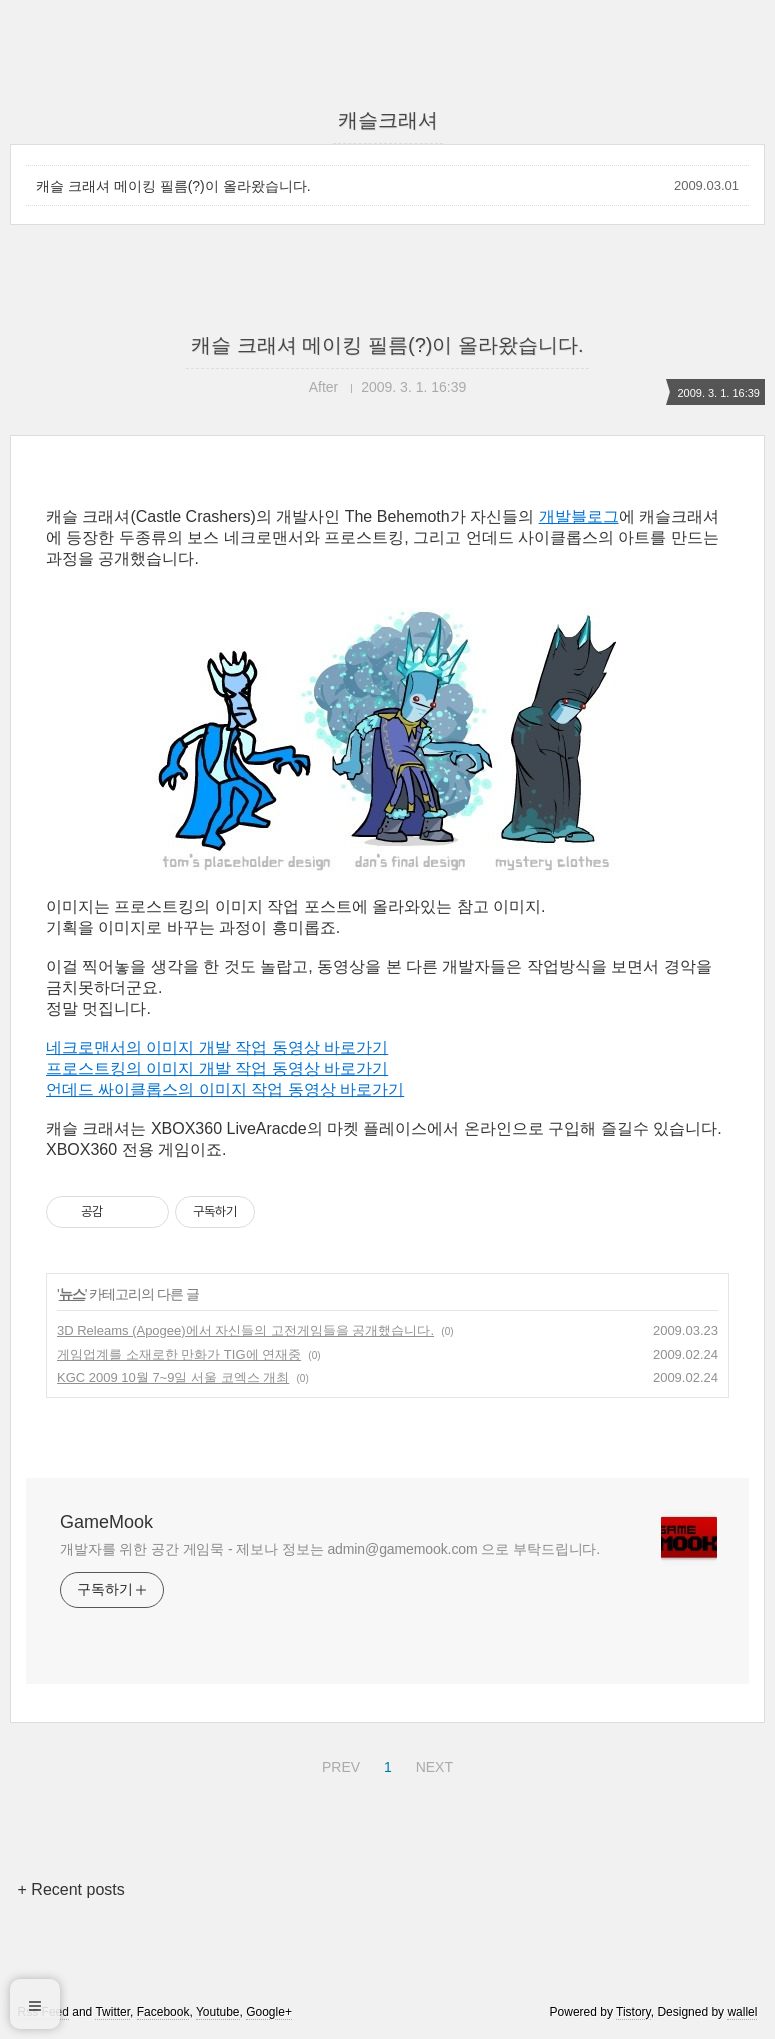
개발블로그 (579, 516)
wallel (742, 2012)
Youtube (218, 2012)
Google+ (269, 2012)
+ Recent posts (71, 1889)
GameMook (106, 1522)
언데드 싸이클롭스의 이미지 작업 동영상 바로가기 (225, 1089)
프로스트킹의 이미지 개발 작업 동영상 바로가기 (217, 1068)
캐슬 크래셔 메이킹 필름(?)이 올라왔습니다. (173, 186)
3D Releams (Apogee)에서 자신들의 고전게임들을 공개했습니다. (245, 1330)
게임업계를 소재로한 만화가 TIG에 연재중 (179, 1354)
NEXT (432, 1764)
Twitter (112, 2012)
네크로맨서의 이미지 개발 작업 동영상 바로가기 (217, 1047)
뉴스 (72, 1294)
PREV (338, 1764)
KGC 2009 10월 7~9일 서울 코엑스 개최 (173, 1377)
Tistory (633, 2012)
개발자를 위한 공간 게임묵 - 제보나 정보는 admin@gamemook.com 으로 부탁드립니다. (330, 1549)
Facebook (163, 2012)
